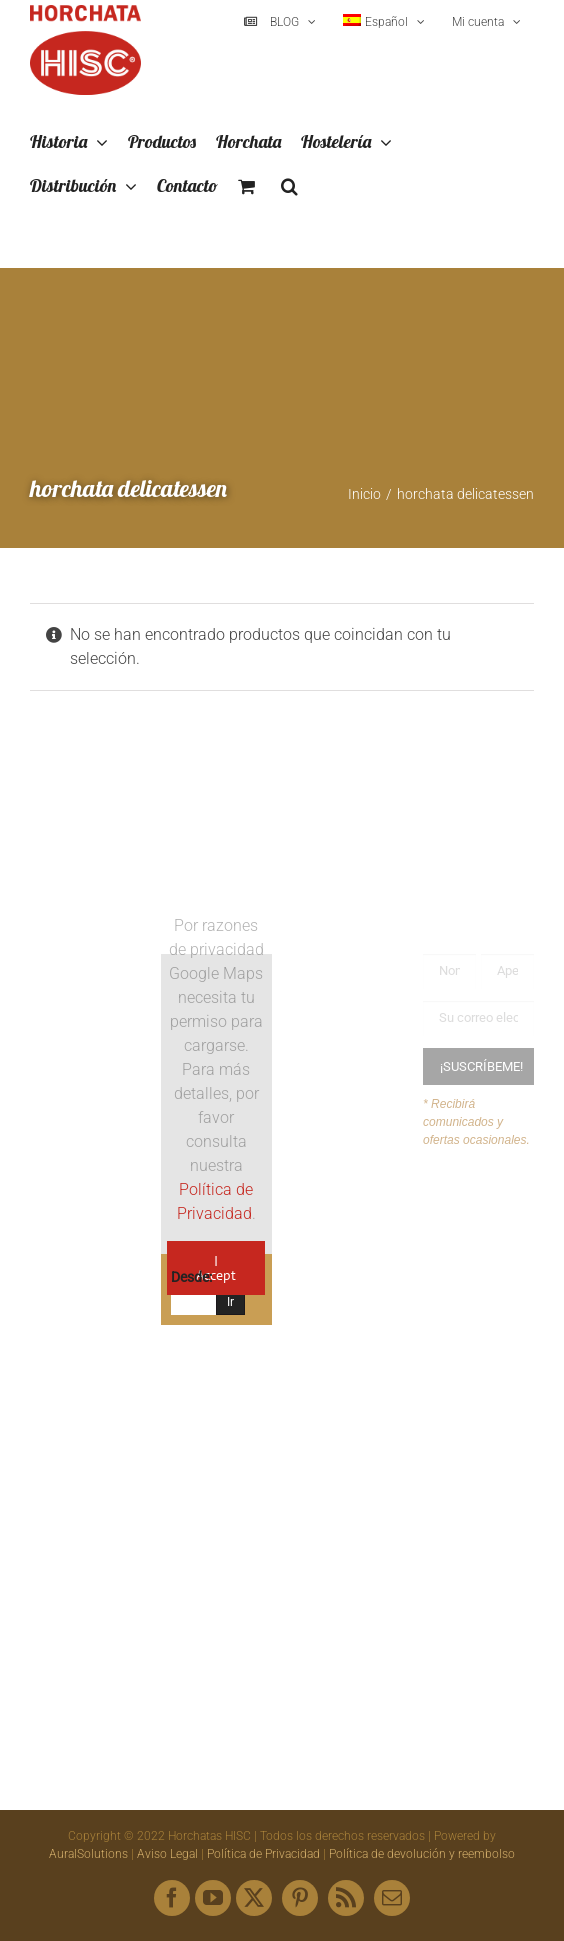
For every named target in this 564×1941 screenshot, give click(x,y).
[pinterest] (300, 1898)
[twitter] (254, 1898)
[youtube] (213, 1898)
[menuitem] (384, 22)
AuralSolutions (88, 1854)
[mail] (392, 1898)
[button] (289, 187)
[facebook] (172, 1898)
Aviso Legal (167, 1854)
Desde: (191, 1277)
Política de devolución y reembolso (422, 1854)
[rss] (346, 1898)
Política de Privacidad (263, 1854)
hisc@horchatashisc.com (411, 1498)
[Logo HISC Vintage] (85, 970)
